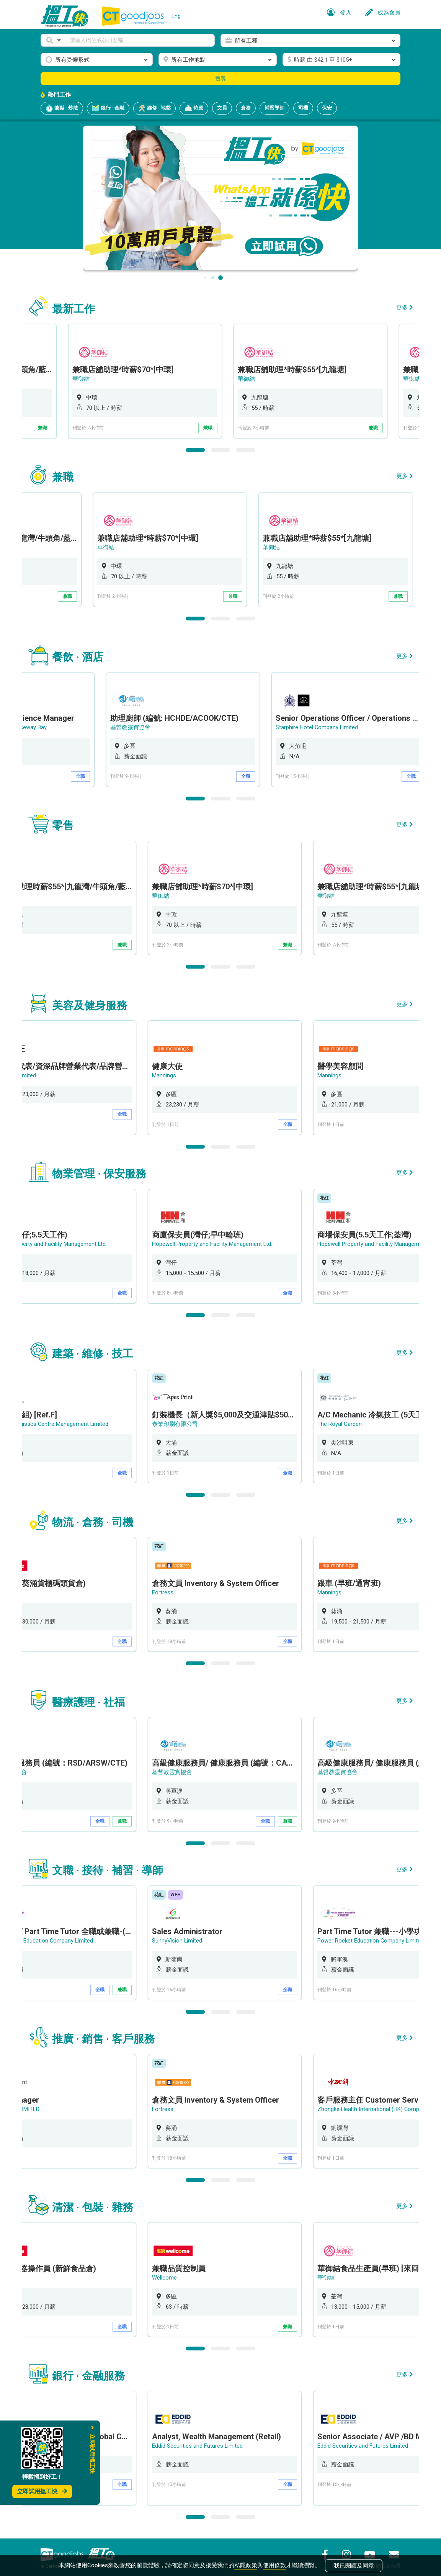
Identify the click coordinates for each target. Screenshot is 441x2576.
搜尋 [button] (220, 78)
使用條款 (274, 2565)
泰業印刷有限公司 (188, 1419)
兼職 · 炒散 (62, 108)
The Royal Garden (352, 1419)
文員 (222, 108)
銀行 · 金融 (108, 108)
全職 (135, 774)
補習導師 (274, 108)
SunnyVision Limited (190, 1934)
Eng (176, 16)
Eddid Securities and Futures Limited (210, 2437)
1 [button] (195, 449)
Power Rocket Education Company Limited (383, 1934)
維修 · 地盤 (154, 108)
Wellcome (177, 2270)
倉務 (246, 108)
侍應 (194, 108)
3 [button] (245, 449)
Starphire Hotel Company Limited (371, 725)
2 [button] (220, 449)
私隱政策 (245, 2565)
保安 (327, 108)
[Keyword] (140, 40)
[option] (237, 381)
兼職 (135, 427)
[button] (53, 40)
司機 (303, 108)
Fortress (175, 1587)
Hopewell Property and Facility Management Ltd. (225, 1240)
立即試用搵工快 (42, 2491)
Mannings (177, 1072)
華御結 (173, 378)
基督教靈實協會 (185, 725)
